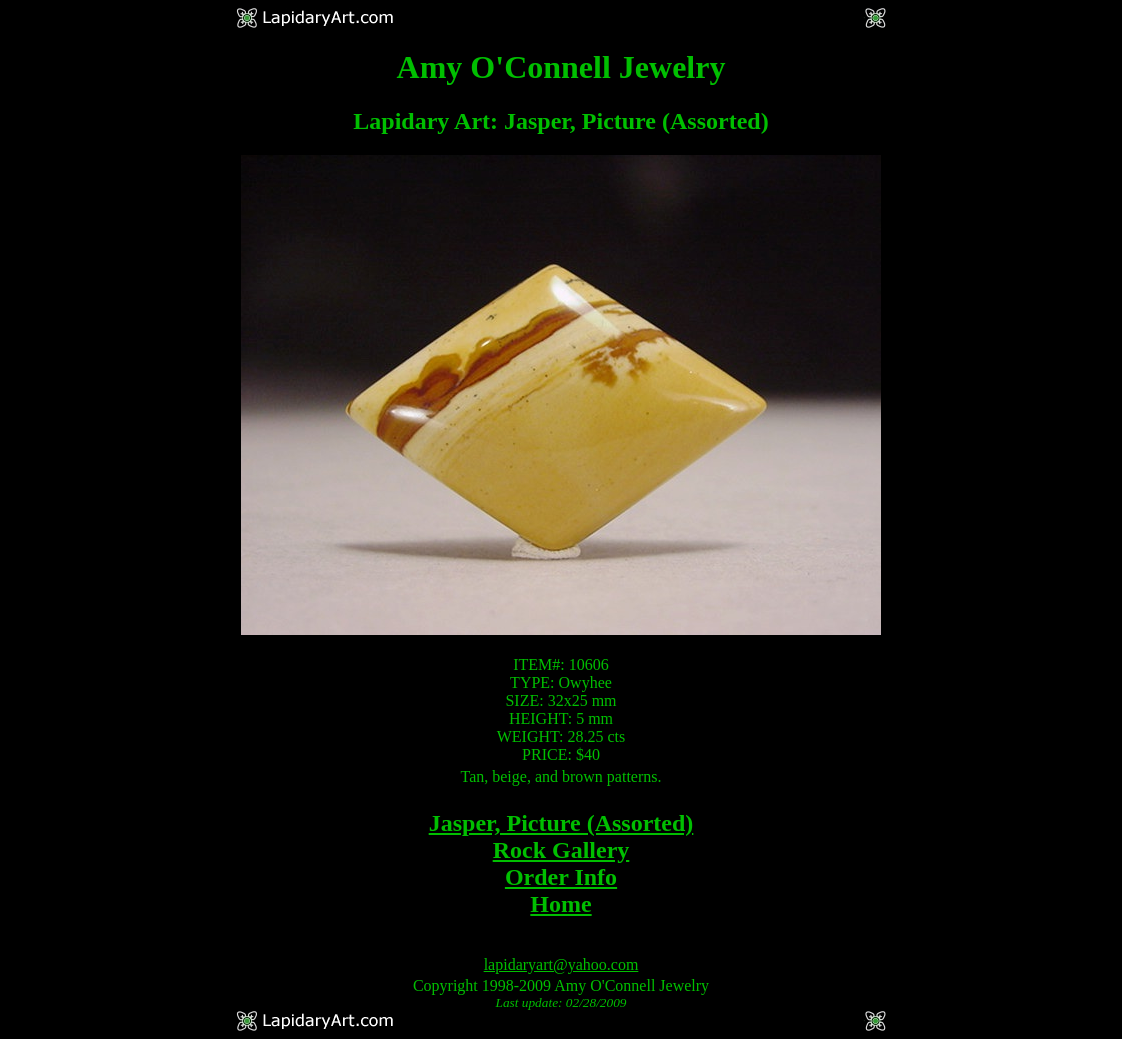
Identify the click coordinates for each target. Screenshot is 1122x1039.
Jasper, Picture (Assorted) (561, 823)
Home (560, 904)
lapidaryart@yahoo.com (561, 964)
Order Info (561, 877)
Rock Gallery (561, 850)
